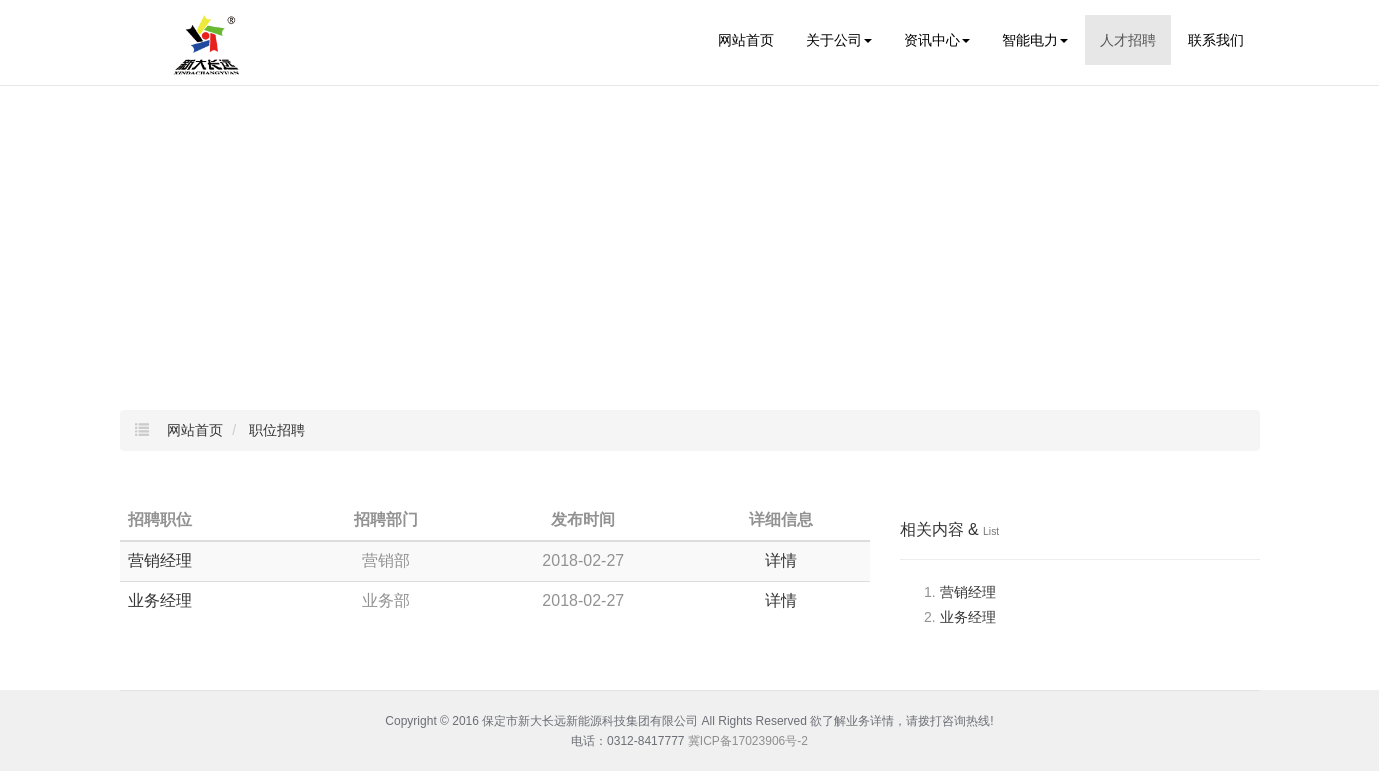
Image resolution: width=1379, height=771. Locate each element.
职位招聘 (277, 430)
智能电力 (1035, 40)
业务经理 (160, 600)
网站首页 (746, 40)
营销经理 (160, 560)
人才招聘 (1128, 40)
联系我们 (1216, 40)
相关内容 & (950, 529)
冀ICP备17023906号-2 (748, 741)
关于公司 (839, 40)
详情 (781, 560)
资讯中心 (937, 40)
